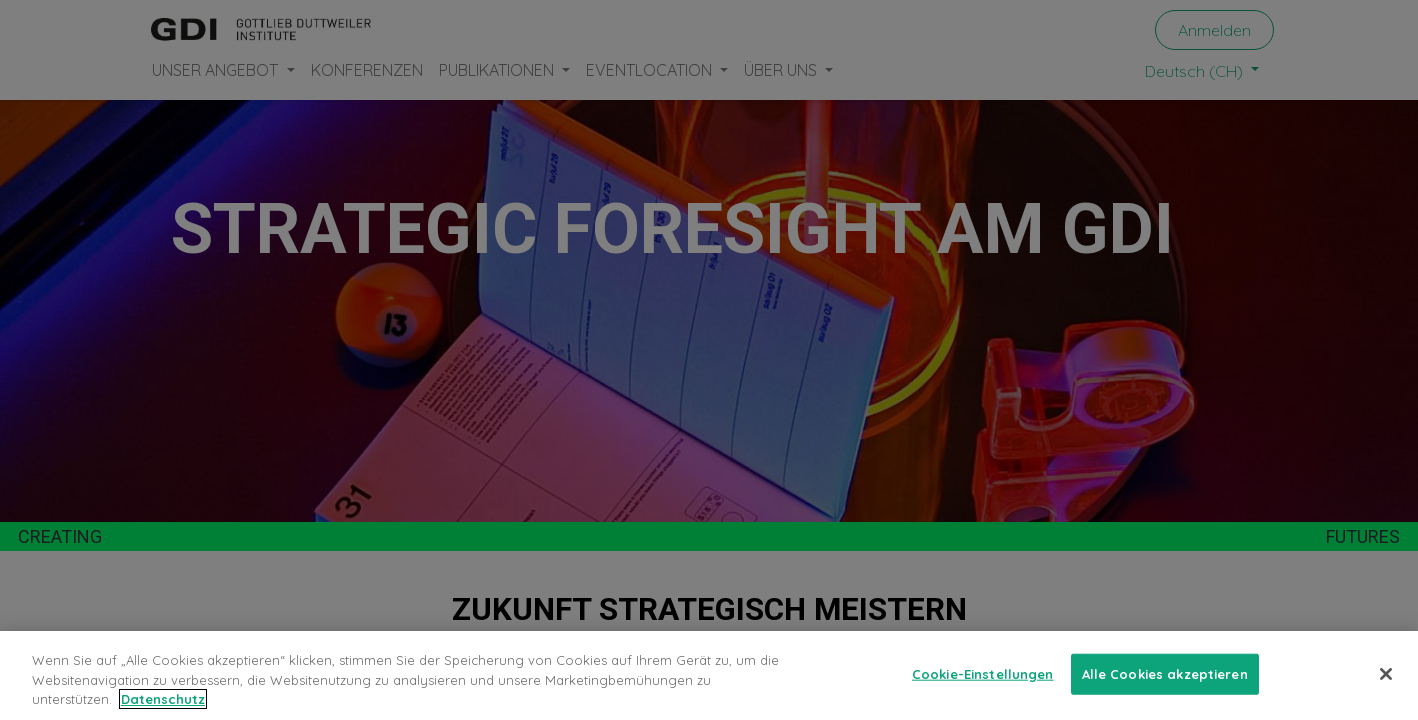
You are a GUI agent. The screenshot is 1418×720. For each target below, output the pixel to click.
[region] (709, 675)
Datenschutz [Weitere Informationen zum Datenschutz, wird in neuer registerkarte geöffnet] (163, 699)
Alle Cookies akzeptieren (1165, 673)
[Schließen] (1386, 674)
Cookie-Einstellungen (983, 673)
